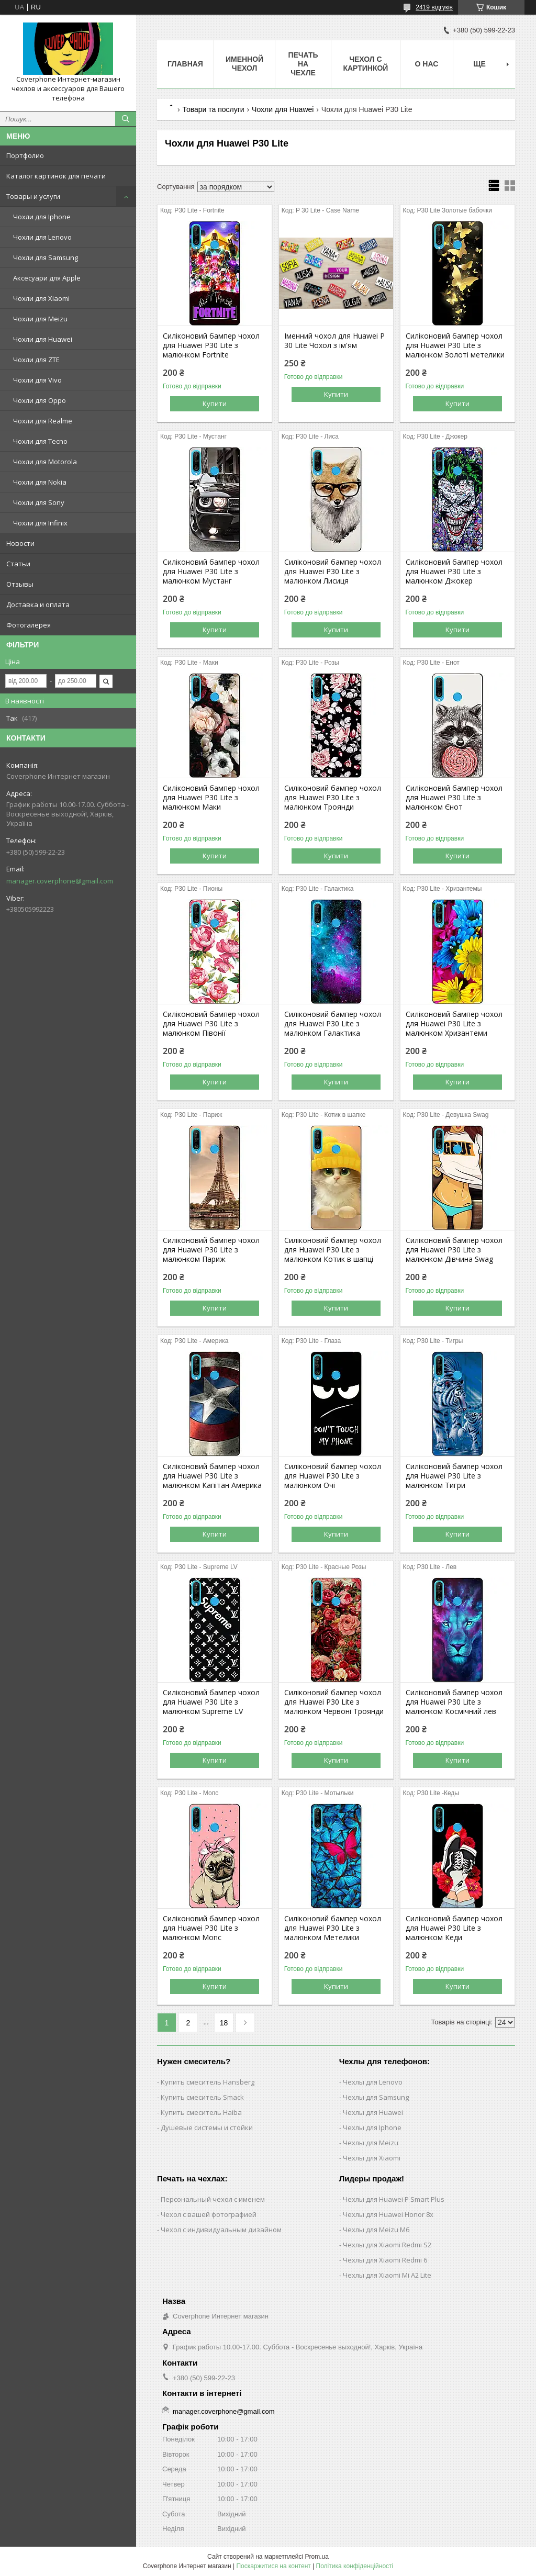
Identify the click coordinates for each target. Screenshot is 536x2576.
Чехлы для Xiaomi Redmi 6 (385, 2260)
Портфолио (25, 155)
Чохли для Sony (38, 502)
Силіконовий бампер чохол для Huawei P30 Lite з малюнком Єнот (454, 797)
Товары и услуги (33, 196)
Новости (20, 543)
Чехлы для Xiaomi (371, 2158)
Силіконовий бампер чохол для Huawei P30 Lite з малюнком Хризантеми (454, 1024)
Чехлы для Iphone (372, 2127)
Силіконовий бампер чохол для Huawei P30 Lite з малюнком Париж (211, 1250)
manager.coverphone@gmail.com (59, 881)
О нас (427, 64)
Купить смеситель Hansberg (207, 2082)
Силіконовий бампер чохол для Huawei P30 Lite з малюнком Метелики (332, 1928)
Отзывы (20, 584)
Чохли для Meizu (40, 318)
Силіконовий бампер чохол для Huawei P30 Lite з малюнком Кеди (454, 1928)
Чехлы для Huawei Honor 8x (388, 2214)
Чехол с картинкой (365, 63)
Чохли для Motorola (45, 461)
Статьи (18, 563)
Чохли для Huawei (42, 339)
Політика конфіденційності (355, 2566)
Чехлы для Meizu (370, 2142)
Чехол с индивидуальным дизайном (221, 2229)
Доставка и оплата (38, 604)
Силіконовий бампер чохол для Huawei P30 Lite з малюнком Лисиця (332, 571)
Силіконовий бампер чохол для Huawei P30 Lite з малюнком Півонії (211, 1024)
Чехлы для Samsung (376, 2097)
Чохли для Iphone (42, 216)
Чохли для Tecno (40, 441)
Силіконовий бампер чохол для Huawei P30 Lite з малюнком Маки (211, 797)
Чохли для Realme (42, 420)
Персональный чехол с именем (213, 2199)
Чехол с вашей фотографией (208, 2214)
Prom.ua (317, 2556)
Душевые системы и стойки (207, 2127)
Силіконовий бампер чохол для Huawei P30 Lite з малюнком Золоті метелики (455, 345)
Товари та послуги (213, 109)
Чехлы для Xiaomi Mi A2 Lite (387, 2275)
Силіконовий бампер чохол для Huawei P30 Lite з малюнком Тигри (454, 1476)
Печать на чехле (303, 64)
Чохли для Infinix (40, 523)
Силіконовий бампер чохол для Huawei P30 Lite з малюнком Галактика (332, 1024)
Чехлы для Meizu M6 (376, 2229)
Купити (215, 403)
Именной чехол (244, 63)
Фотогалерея (28, 625)
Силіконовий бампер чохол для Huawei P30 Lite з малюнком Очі (332, 1476)
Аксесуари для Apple (47, 278)
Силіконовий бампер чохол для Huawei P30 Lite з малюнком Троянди (332, 797)
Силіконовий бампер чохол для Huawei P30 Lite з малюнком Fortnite (211, 345)
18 (224, 2023)
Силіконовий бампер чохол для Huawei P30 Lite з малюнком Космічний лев (454, 1702)
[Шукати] (125, 119)
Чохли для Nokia (39, 482)
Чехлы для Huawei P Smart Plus (393, 2199)
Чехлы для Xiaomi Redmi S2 (387, 2244)
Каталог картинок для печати (56, 176)
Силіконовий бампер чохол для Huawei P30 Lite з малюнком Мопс (211, 1928)
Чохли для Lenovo (42, 237)
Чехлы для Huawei (373, 2112)
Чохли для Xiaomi (41, 298)
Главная (185, 64)
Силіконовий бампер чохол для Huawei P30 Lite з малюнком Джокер (454, 571)
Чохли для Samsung (45, 257)
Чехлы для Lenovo (373, 2082)
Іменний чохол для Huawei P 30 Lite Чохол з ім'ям (334, 340)
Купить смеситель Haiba (201, 2112)
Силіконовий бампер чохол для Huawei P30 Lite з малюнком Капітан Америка (212, 1476)
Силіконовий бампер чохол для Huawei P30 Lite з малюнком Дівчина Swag (454, 1250)
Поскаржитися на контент (273, 2566)
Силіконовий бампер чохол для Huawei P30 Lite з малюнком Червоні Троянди (334, 1702)
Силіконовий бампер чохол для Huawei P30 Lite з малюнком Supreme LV (211, 1702)
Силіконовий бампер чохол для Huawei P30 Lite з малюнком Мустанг (211, 571)
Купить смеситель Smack (202, 2097)
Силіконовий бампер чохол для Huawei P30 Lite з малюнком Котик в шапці (332, 1250)
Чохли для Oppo (39, 400)
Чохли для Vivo (37, 380)
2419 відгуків (434, 7)
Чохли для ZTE (36, 359)
